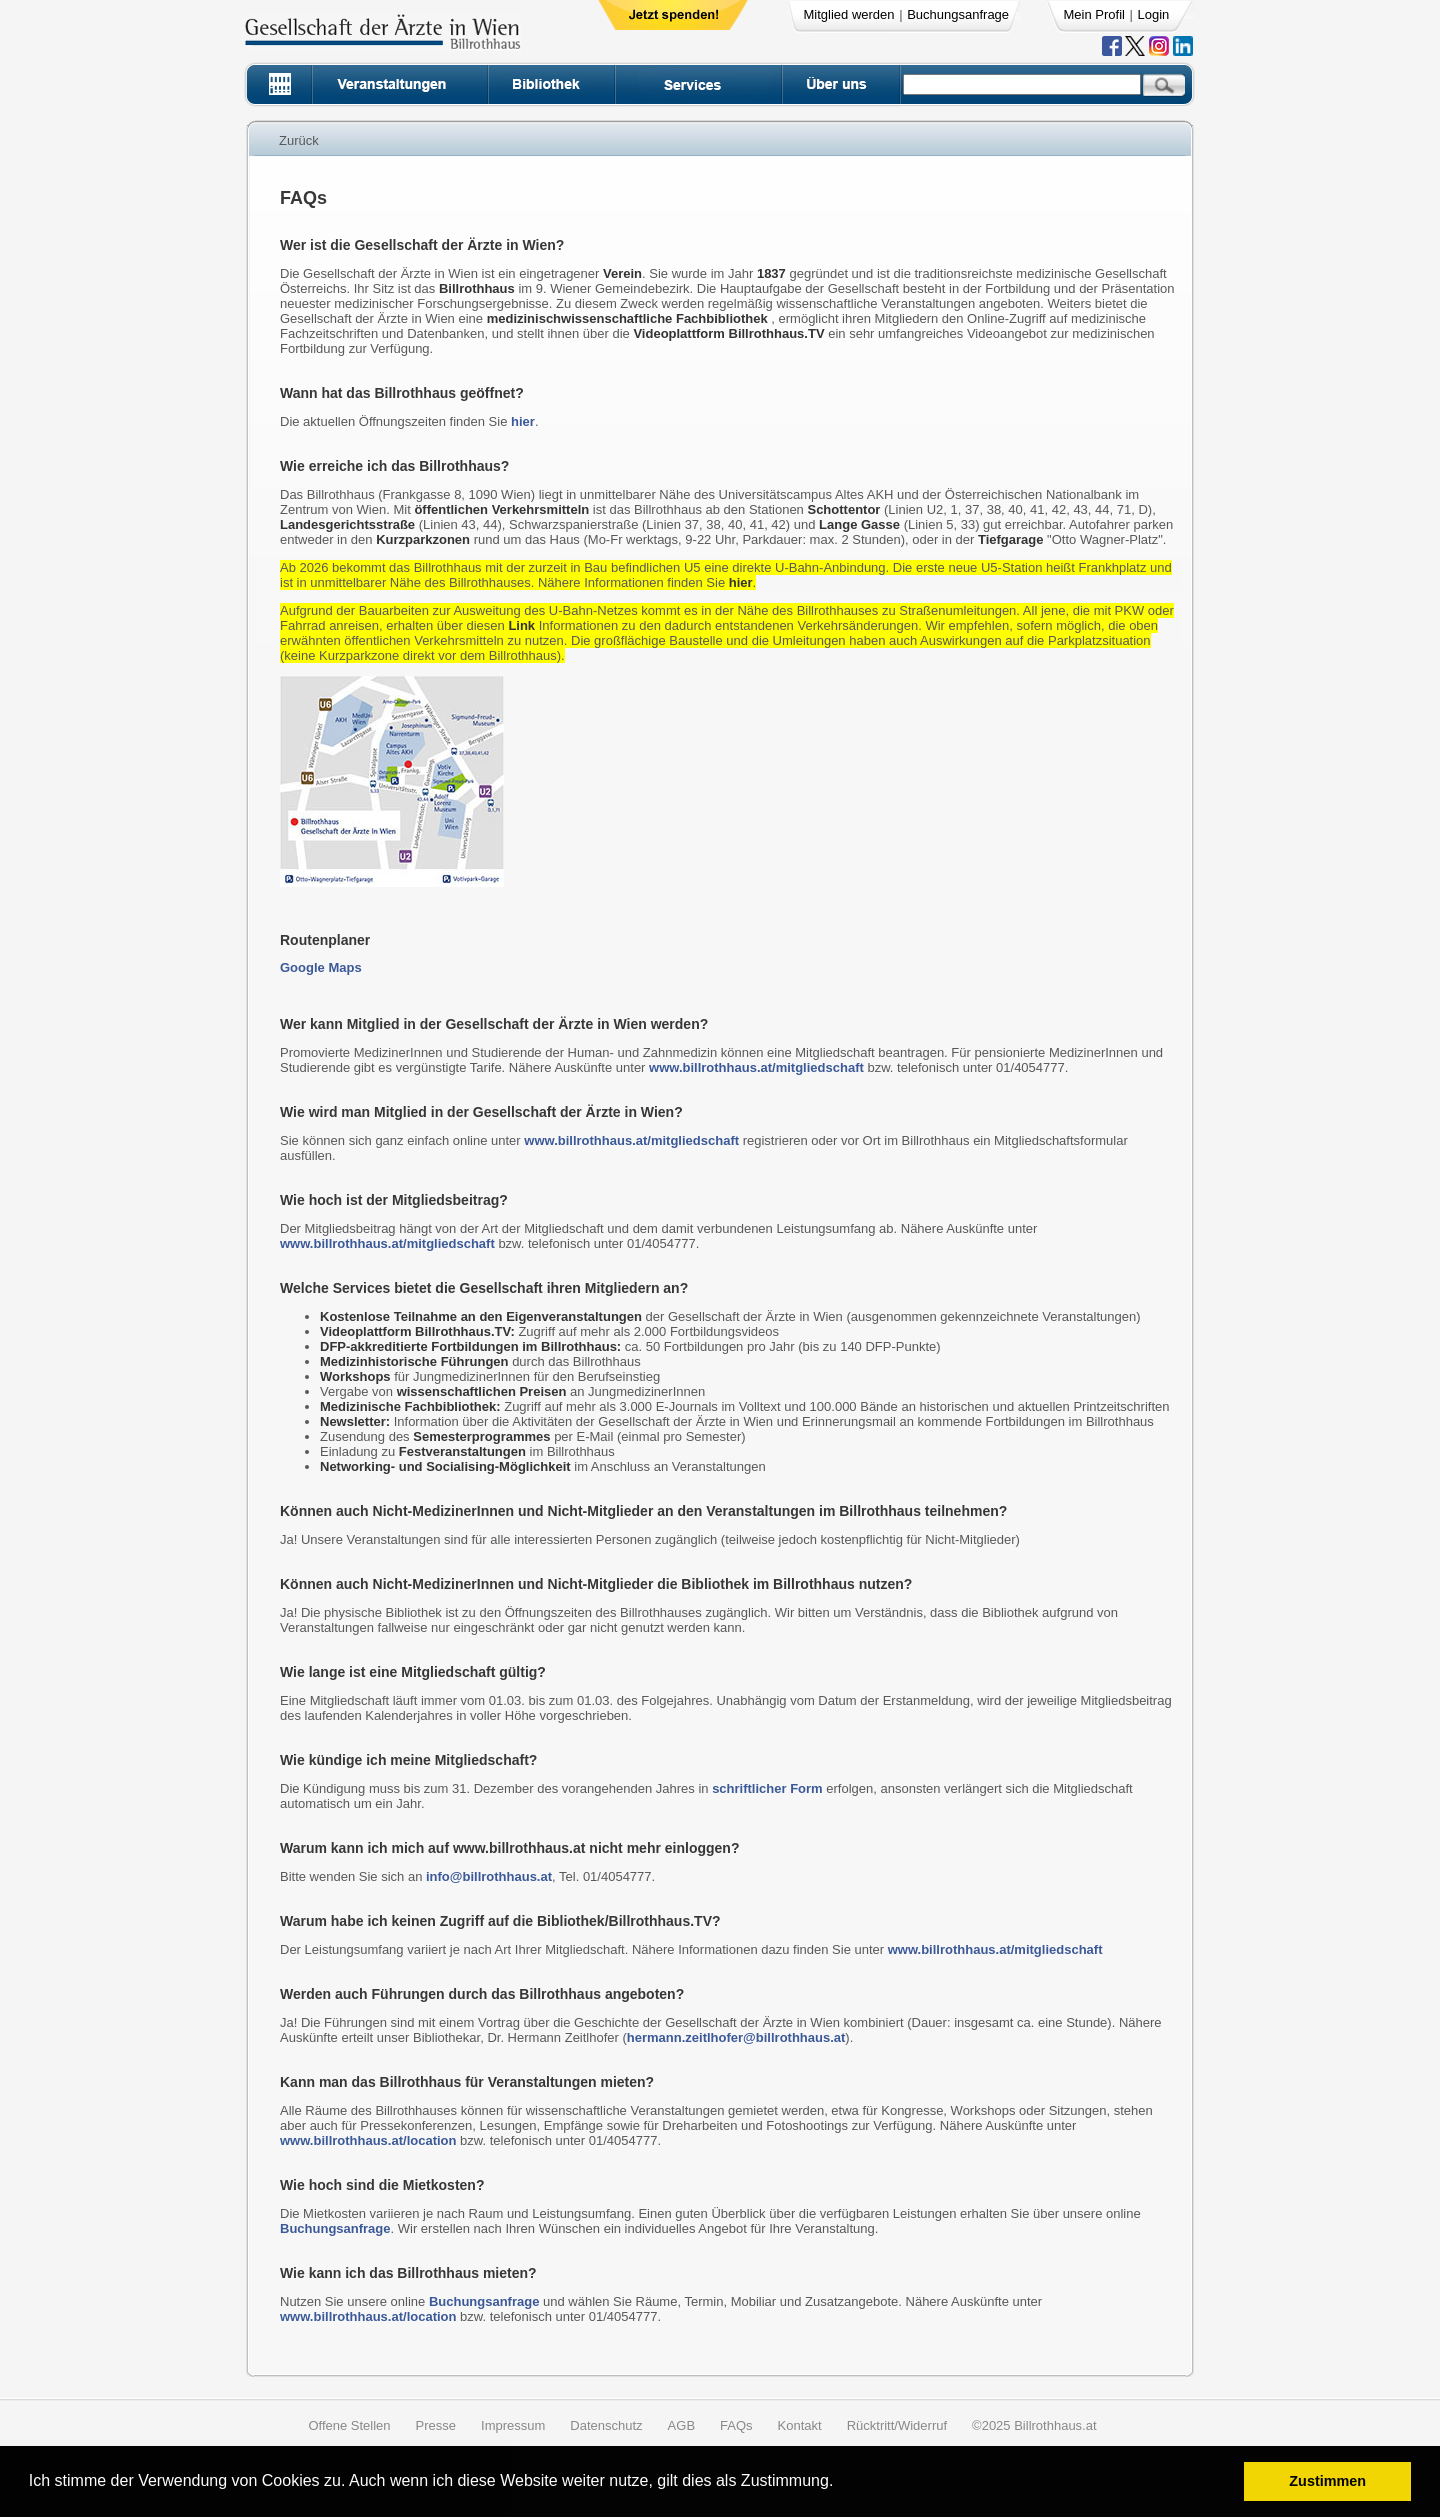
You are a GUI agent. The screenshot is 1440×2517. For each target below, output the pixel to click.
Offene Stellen (349, 2425)
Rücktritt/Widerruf (897, 2425)
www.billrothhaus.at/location (368, 2140)
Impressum (513, 2425)
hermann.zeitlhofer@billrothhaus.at (736, 2037)
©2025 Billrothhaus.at (1034, 2425)
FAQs (736, 2425)
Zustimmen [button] (1327, 2481)
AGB (681, 2425)
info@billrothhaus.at (489, 1876)
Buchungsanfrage (958, 14)
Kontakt (800, 2425)
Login (1154, 14)
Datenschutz (606, 2425)
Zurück (299, 140)
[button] (840, 2483)
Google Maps (321, 967)
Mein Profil (1094, 14)
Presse (436, 2425)
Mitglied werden (849, 14)
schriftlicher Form (767, 1788)
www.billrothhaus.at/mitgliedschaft (756, 1067)
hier (523, 421)
